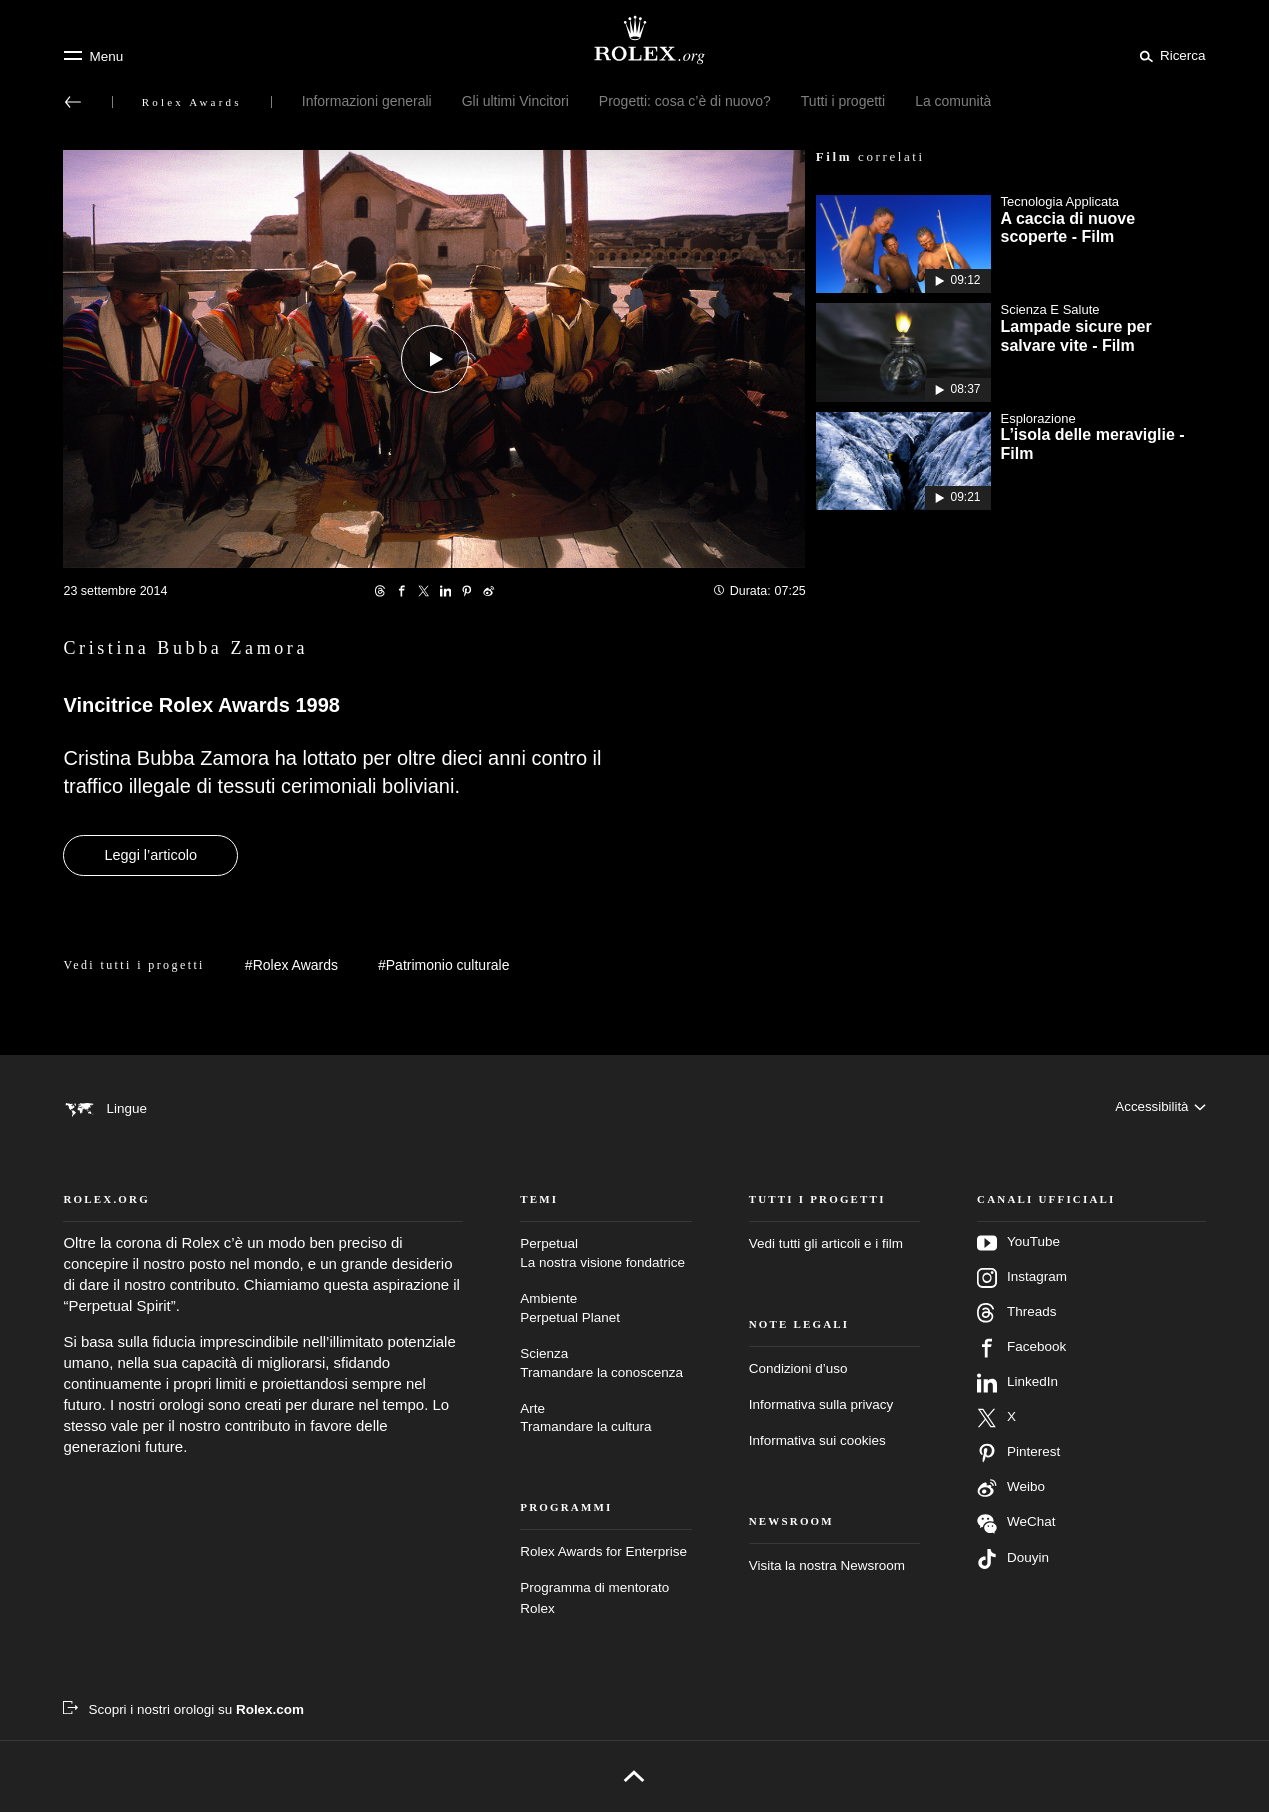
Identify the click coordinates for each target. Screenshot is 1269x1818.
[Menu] (93, 56)
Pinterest (1018, 1459)
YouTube (1018, 1249)
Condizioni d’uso (798, 1374)
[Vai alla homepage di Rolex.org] (635, 40)
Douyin (1013, 1565)
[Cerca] (1169, 55)
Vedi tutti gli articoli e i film (826, 1249)
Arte (605, 1425)
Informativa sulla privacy (821, 1410)
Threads (1016, 1319)
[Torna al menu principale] (73, 102)
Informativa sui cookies (817, 1446)
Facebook (1021, 1354)
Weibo (1011, 1494)
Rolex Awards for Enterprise (603, 1558)
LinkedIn (1017, 1389)
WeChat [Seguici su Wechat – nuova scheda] (1016, 1529)
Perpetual (605, 1260)
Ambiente (605, 1315)
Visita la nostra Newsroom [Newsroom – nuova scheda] (827, 1571)
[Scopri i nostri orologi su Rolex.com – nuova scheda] (183, 1715)
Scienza (605, 1370)
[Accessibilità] (1159, 1108)
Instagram (1022, 1284)
